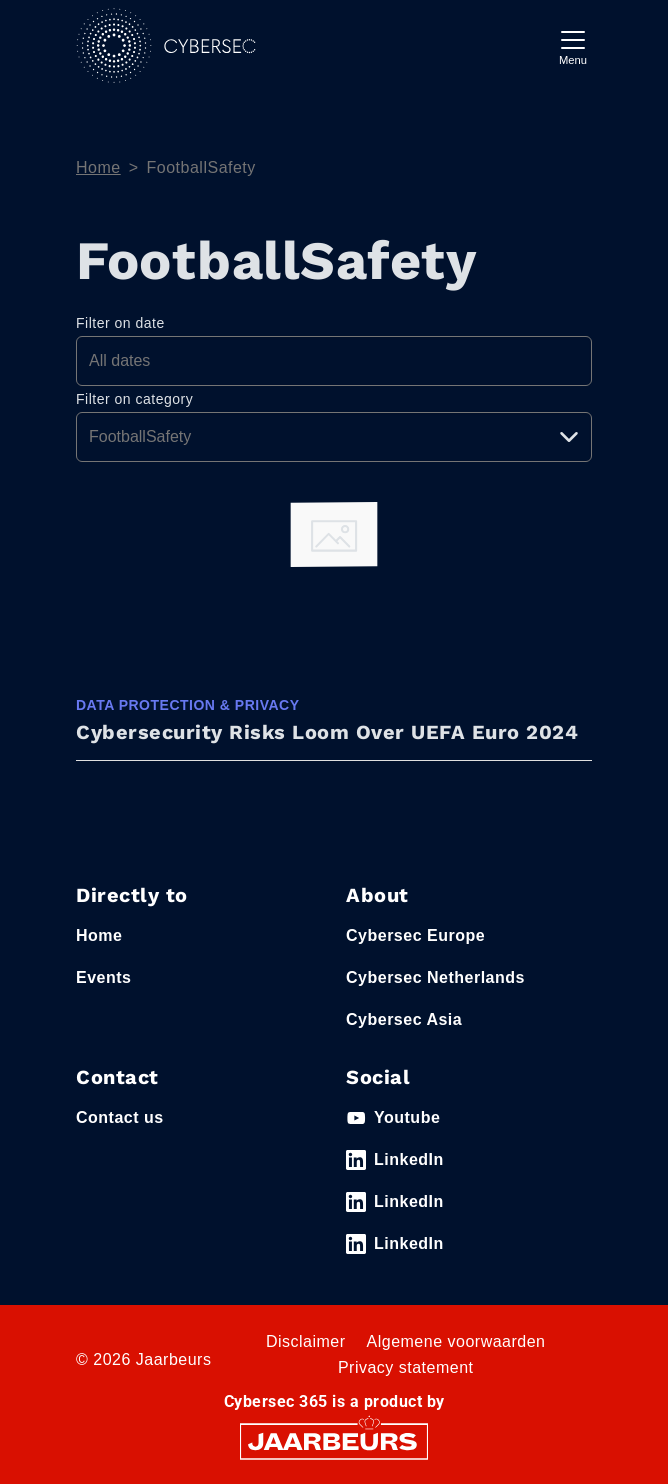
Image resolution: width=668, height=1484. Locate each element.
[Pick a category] (334, 437)
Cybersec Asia (404, 1019)
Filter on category (134, 399)
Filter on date (120, 323)
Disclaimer (306, 1341)
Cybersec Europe (415, 935)
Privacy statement (406, 1367)
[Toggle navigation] (573, 45)
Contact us (120, 1117)
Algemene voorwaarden (456, 1341)
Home (98, 167)
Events (103, 977)
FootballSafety (201, 167)
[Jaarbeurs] (334, 1440)
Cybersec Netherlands (435, 977)
